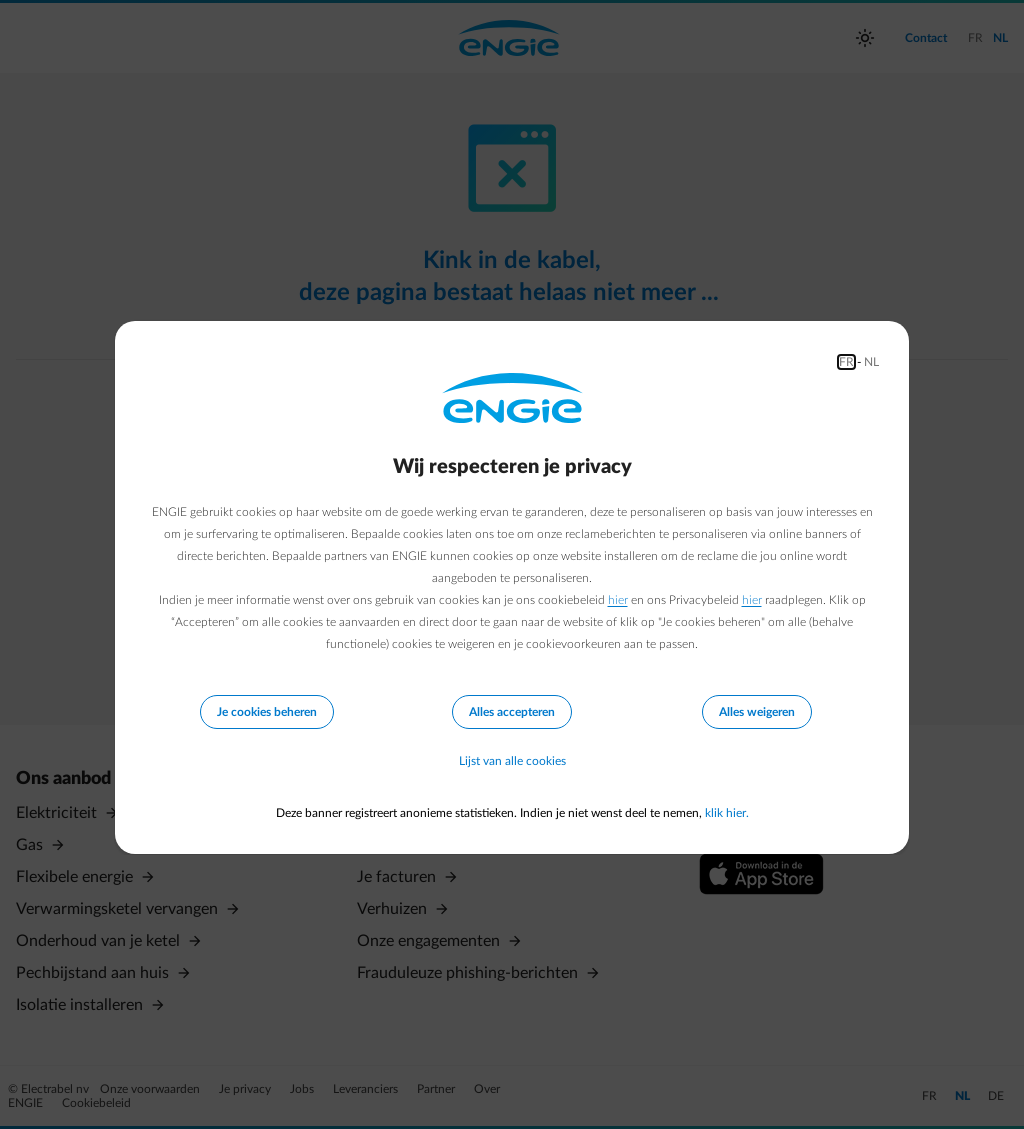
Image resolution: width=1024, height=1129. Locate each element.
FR (846, 362)
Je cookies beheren (267, 712)
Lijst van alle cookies (512, 761)
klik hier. (727, 813)
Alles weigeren (757, 712)
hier (618, 600)
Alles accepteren (512, 712)
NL (871, 362)
